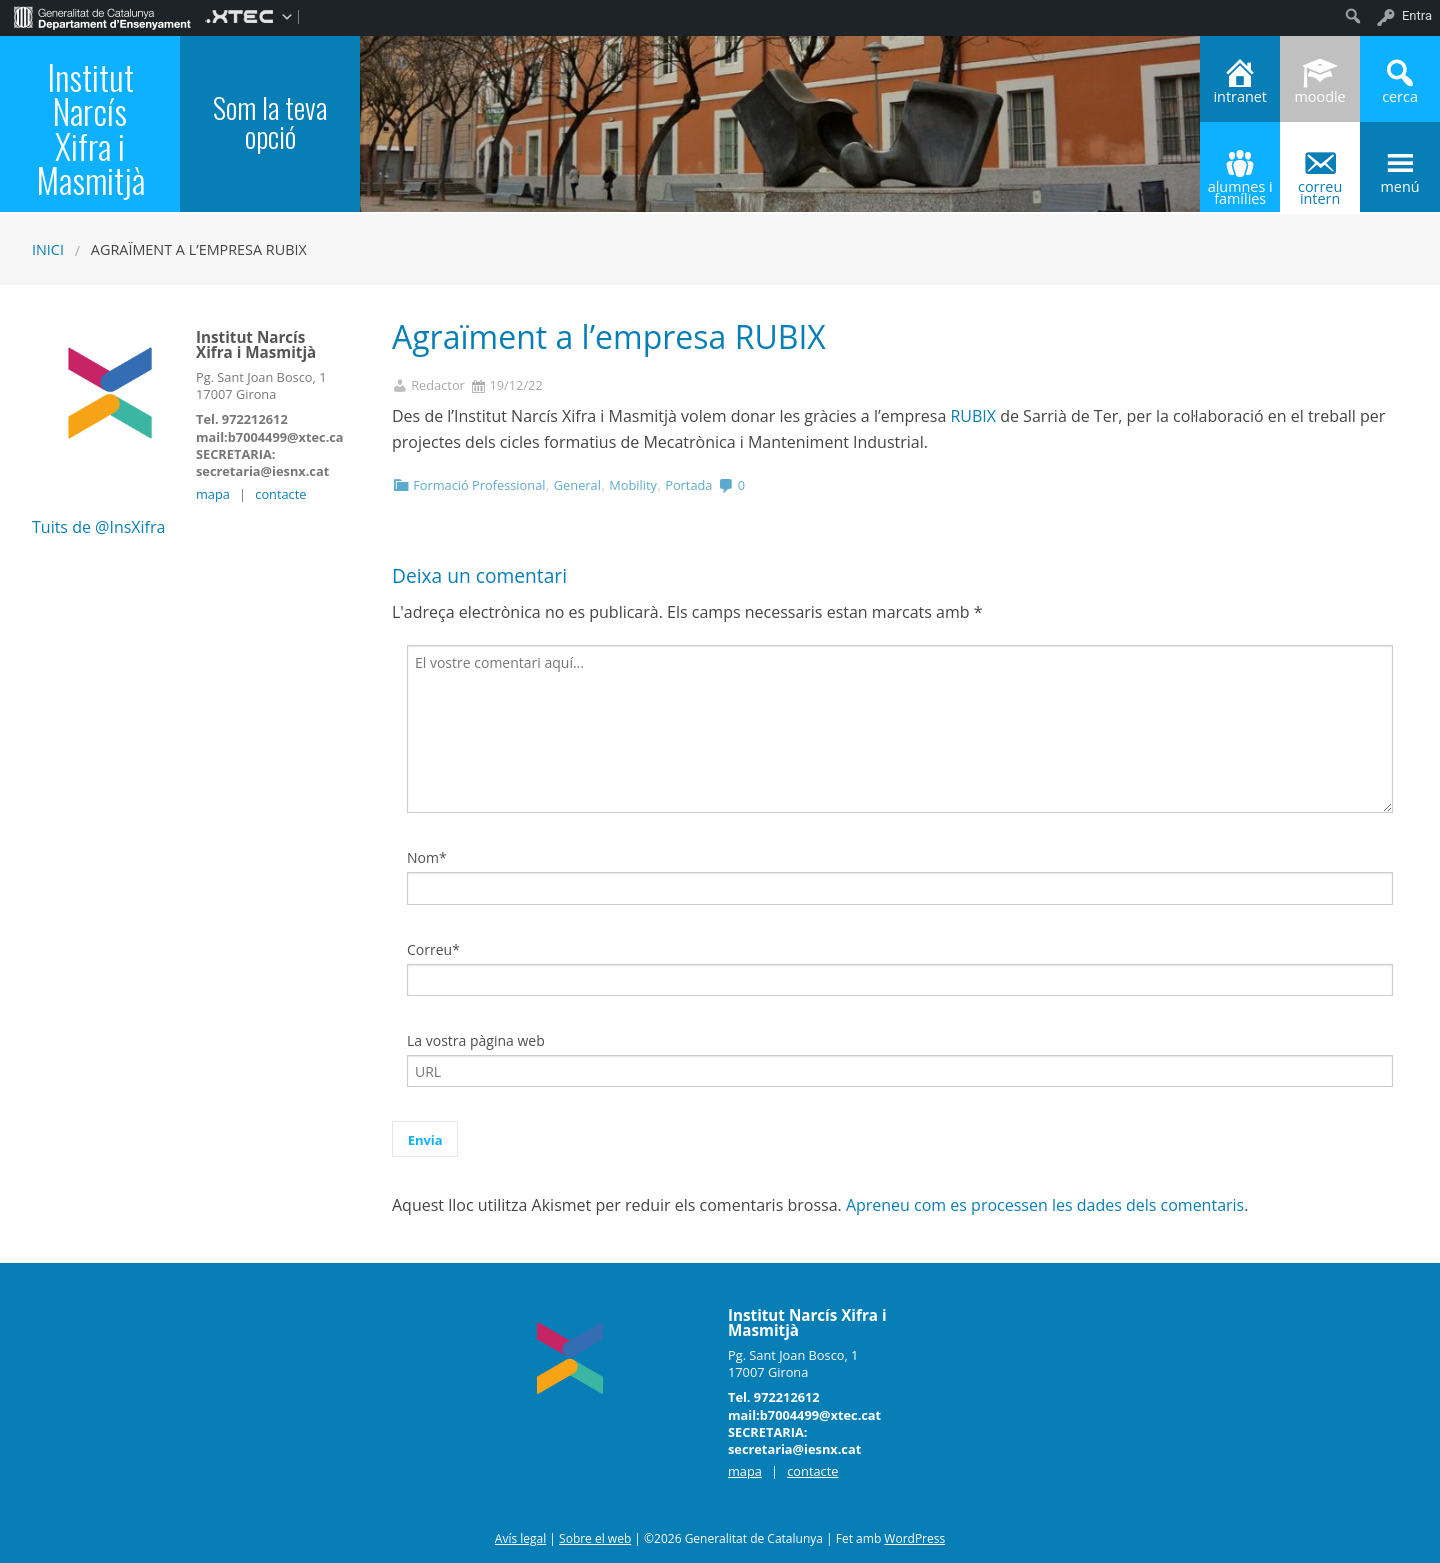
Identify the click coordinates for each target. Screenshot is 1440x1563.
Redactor (438, 385)
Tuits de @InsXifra (98, 527)
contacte (280, 494)
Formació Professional (479, 485)
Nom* (427, 857)
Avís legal (520, 1538)
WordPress (914, 1538)
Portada (688, 485)
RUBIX (973, 416)
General (577, 485)
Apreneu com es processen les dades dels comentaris (1045, 1205)
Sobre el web (595, 1538)
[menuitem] (102, 16)
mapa (213, 494)
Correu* (433, 949)
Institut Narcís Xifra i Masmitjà (90, 128)
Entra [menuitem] (1417, 15)
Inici (48, 249)
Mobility (633, 485)
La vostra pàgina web (476, 1040)
